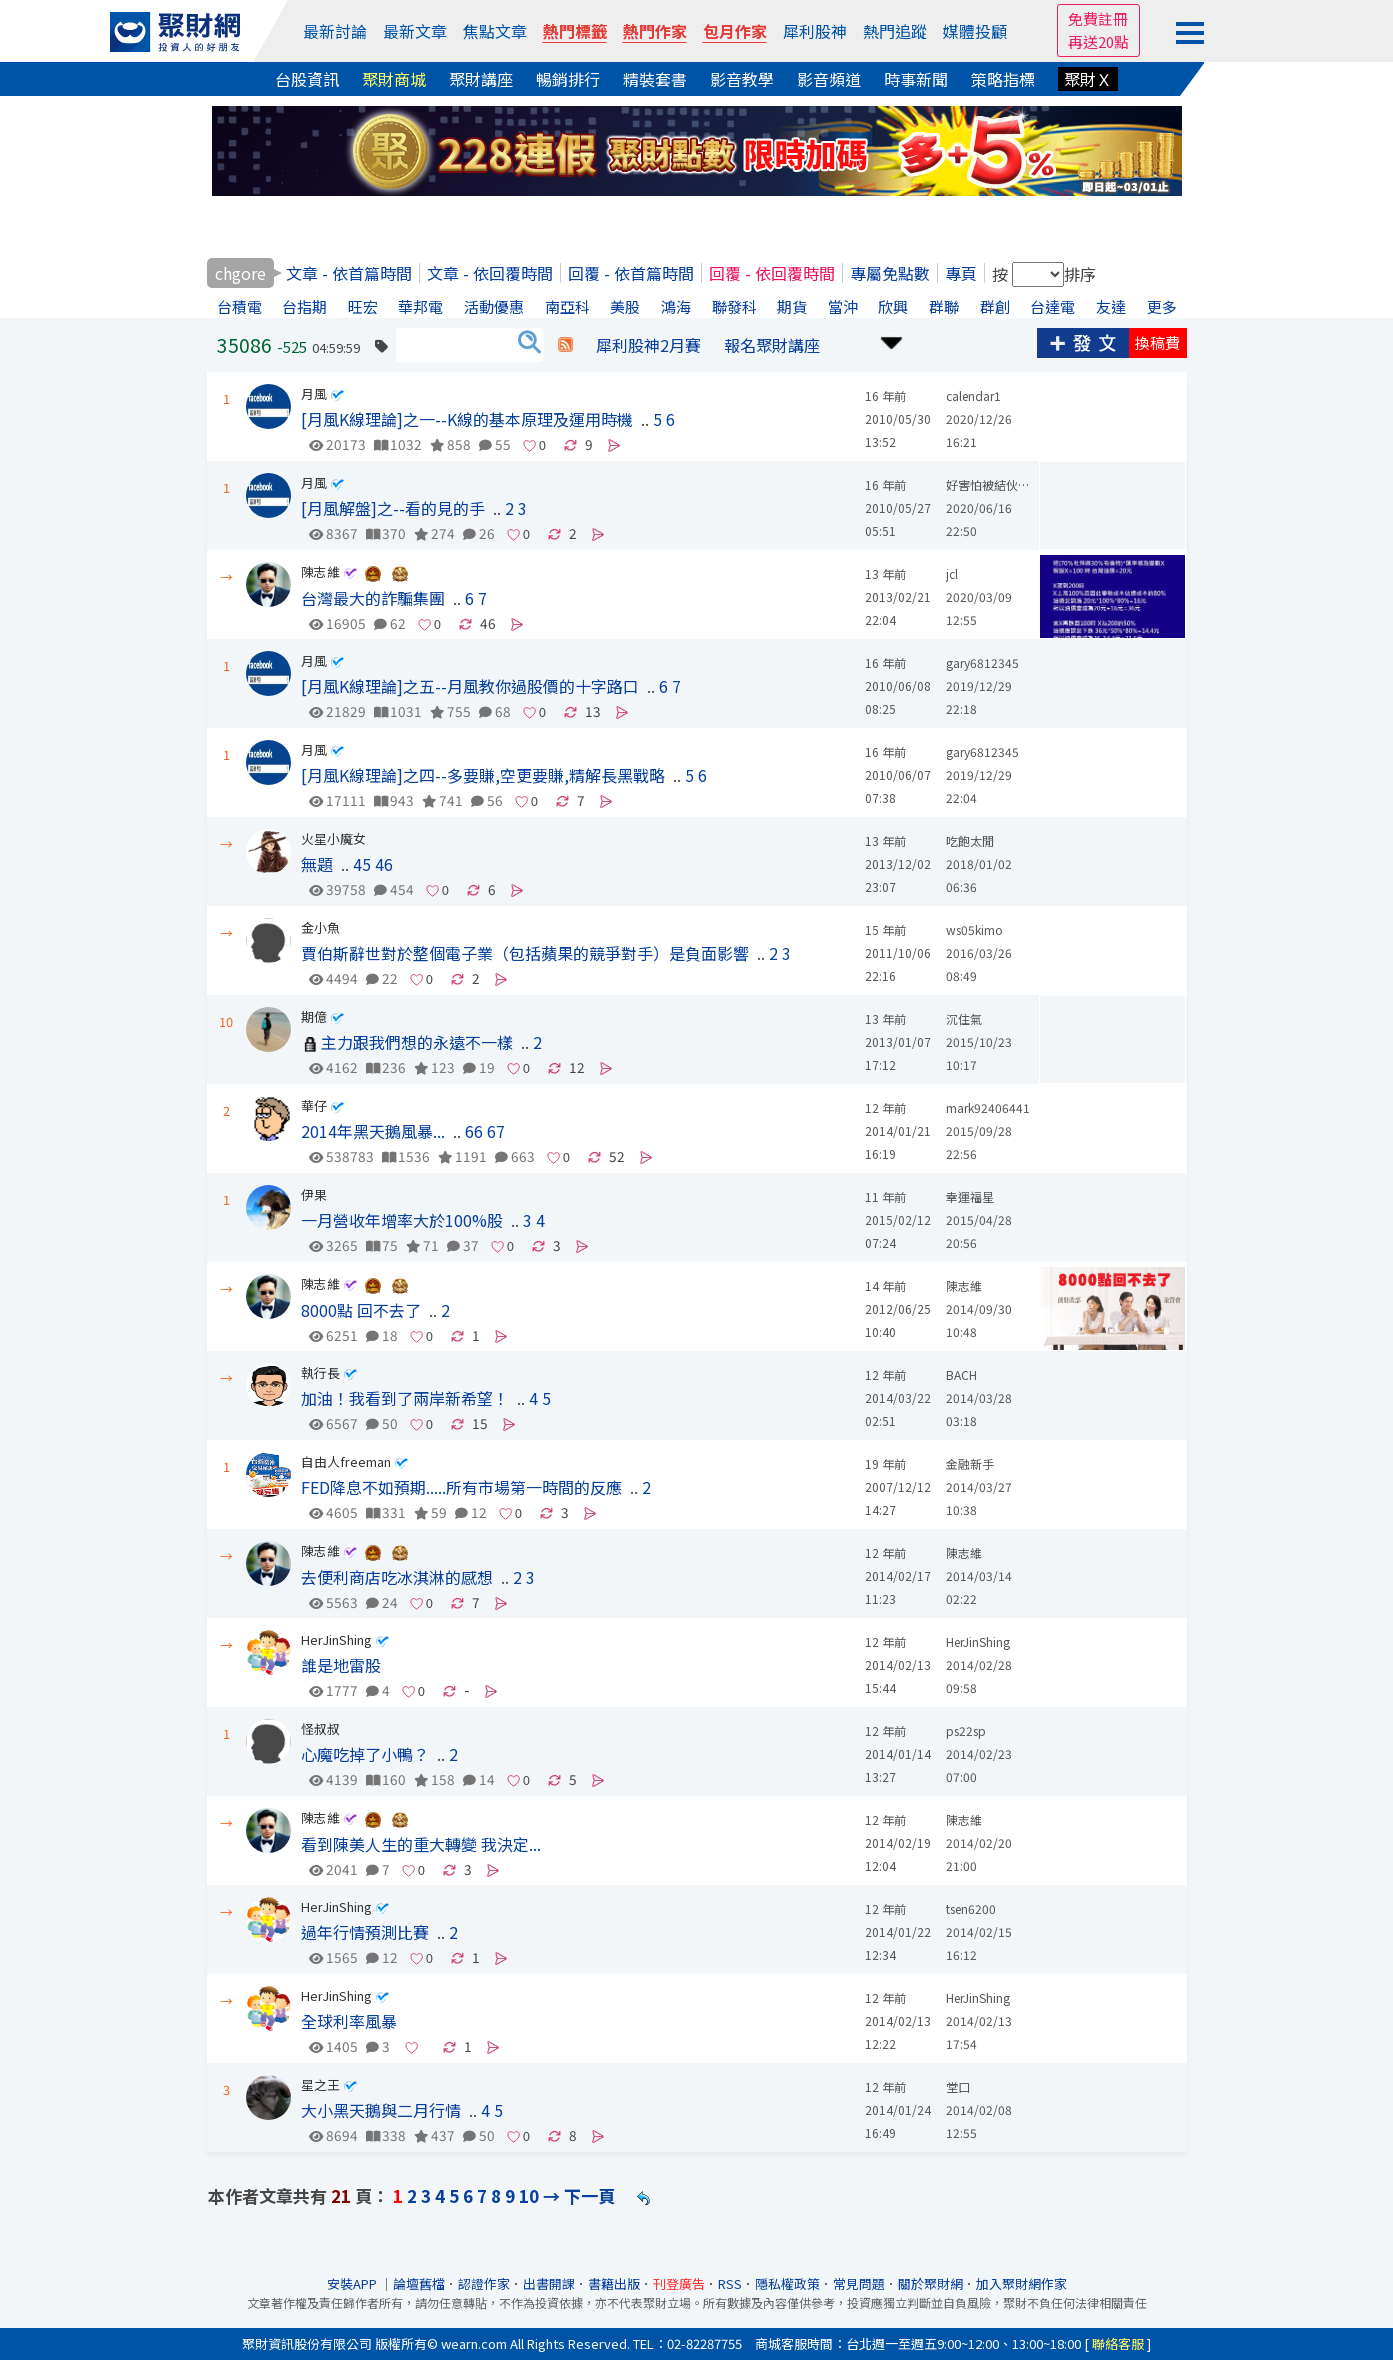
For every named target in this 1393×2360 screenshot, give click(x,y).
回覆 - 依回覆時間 (772, 273)
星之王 (320, 2084)
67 (496, 1131)
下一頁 (589, 2195)
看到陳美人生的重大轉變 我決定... (421, 1844)
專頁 (961, 273)
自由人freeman (346, 1461)
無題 (317, 864)
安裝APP (353, 2283)
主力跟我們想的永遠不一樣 (417, 1042)
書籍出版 (614, 2283)
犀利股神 (815, 31)
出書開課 (549, 2283)
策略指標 (1003, 79)
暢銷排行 (568, 79)
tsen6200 (971, 1908)
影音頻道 (829, 79)
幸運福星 (970, 1196)
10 (529, 2195)
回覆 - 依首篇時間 (631, 273)
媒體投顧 (975, 31)
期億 (314, 1016)
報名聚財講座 (772, 345)
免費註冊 (1098, 18)
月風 (314, 393)
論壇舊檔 (419, 2283)
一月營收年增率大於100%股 (402, 1220)
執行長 (320, 1372)
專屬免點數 (890, 273)
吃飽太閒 (970, 840)
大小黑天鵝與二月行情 (381, 2110)
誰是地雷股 (341, 1665)
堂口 (958, 2086)
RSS (730, 2283)
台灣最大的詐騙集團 (373, 598)
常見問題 (859, 2283)
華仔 (314, 1105)
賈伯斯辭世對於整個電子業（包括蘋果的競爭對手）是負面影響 (525, 953)
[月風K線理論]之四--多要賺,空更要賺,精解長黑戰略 (483, 775)
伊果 (314, 1194)
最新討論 (335, 31)
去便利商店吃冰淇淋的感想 (397, 1577)
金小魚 (320, 927)
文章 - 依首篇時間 (349, 273)
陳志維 (320, 571)
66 (474, 1131)
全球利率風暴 (349, 2021)
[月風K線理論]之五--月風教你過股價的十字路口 (470, 686)
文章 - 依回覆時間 (490, 273)
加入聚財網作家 (1021, 2283)
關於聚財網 (930, 2283)
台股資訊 (307, 79)
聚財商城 (394, 79)
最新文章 (415, 31)
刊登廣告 (679, 2283)
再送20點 (1098, 41)
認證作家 (484, 2283)
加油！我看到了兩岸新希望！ (405, 1398)
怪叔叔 (320, 1728)
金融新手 (970, 1463)
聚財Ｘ (1088, 79)
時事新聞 (916, 79)
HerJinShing (336, 1639)
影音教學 (742, 79)
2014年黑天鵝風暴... (373, 1131)
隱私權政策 (787, 2283)
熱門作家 (655, 31)
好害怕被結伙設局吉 (1000, 484)
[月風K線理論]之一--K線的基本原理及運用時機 (467, 419)
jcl (952, 573)
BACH (961, 1374)
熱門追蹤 (895, 31)
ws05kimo (974, 929)
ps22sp (966, 1730)
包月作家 (735, 31)
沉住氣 (964, 1018)
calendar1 (973, 395)
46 (384, 864)
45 (362, 864)
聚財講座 (481, 79)
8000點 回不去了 (361, 1310)
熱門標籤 (575, 31)
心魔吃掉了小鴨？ (365, 1754)
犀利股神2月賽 (648, 345)
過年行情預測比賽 (365, 1932)
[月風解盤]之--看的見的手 (393, 508)
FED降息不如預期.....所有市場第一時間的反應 (461, 1487)
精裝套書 (655, 79)
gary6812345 (982, 662)
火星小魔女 (333, 838)
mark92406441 (988, 1107)
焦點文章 (495, 31)
